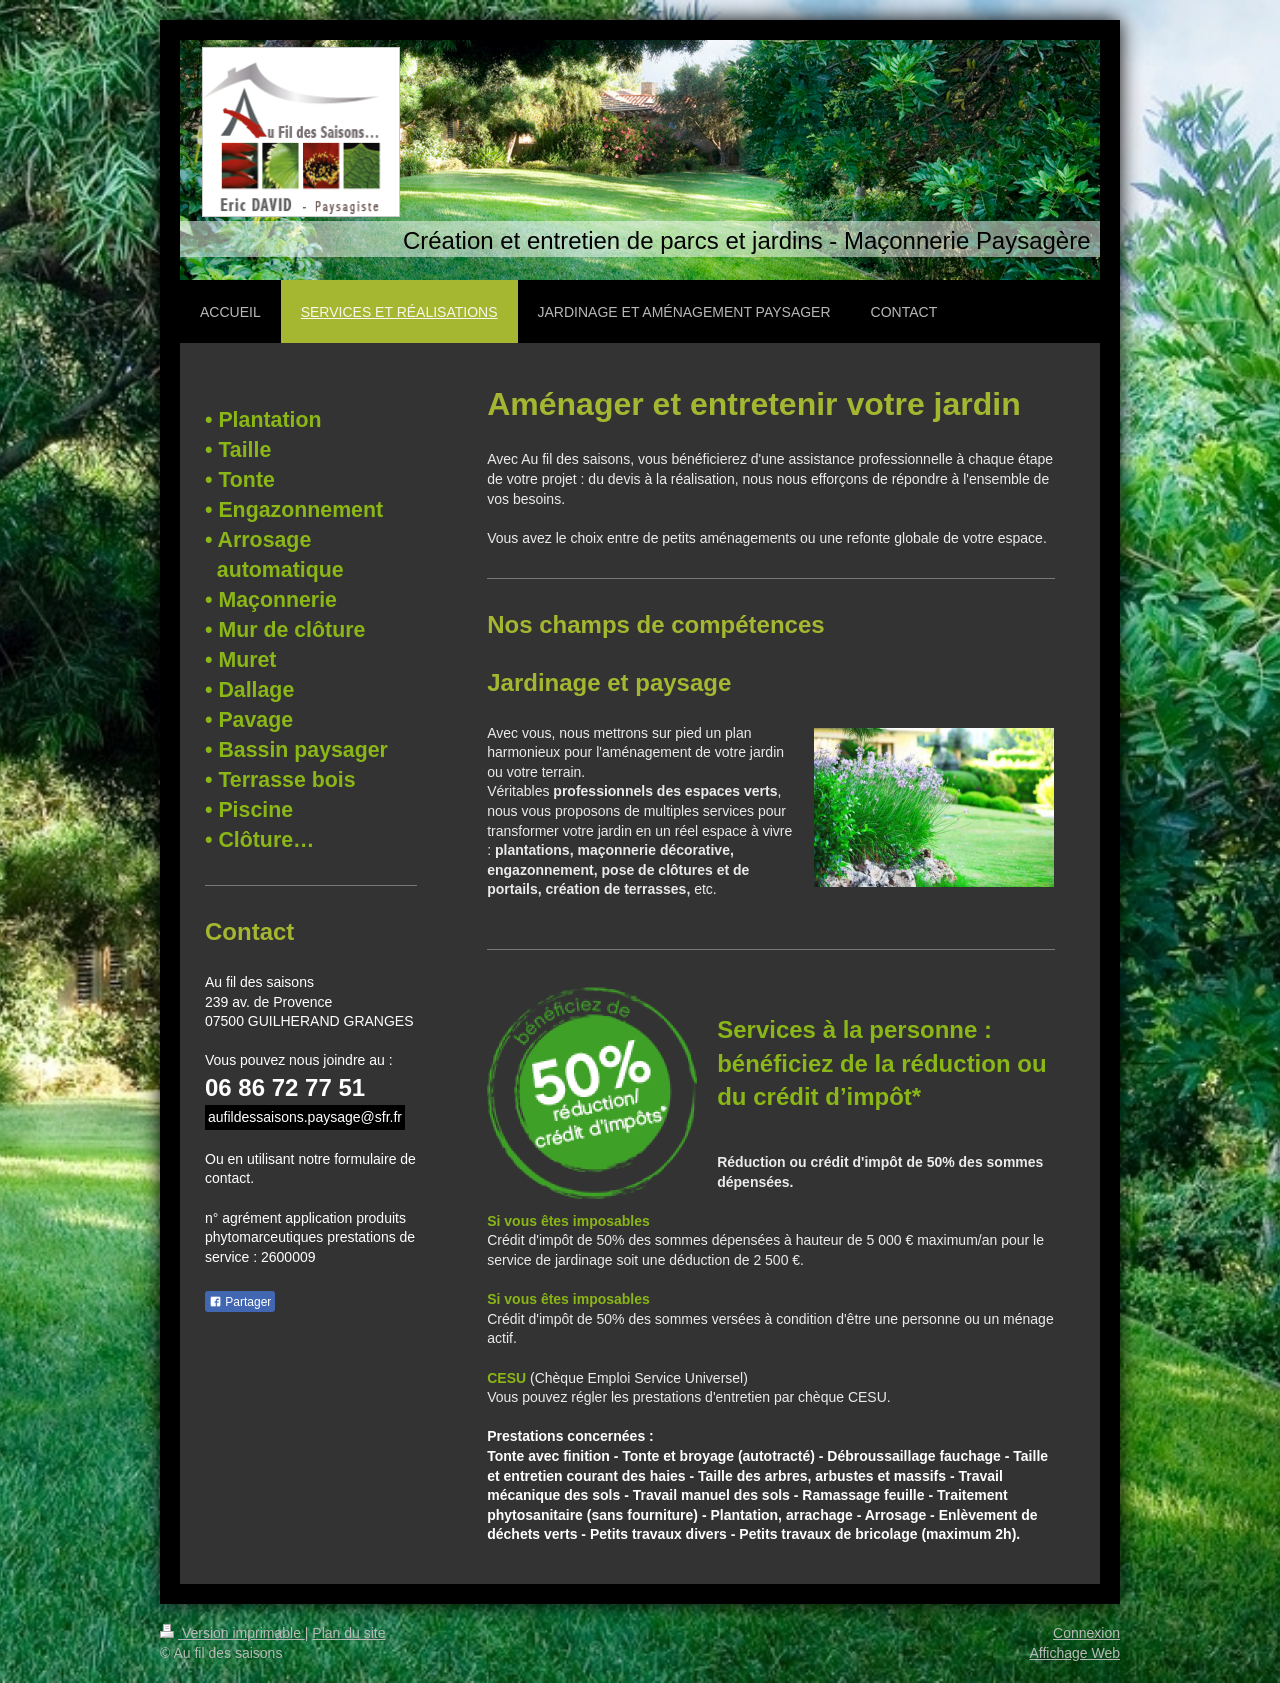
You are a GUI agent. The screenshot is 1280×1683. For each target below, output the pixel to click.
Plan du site (348, 1633)
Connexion (1086, 1633)
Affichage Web (1074, 1653)
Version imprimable (232, 1633)
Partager (240, 1302)
